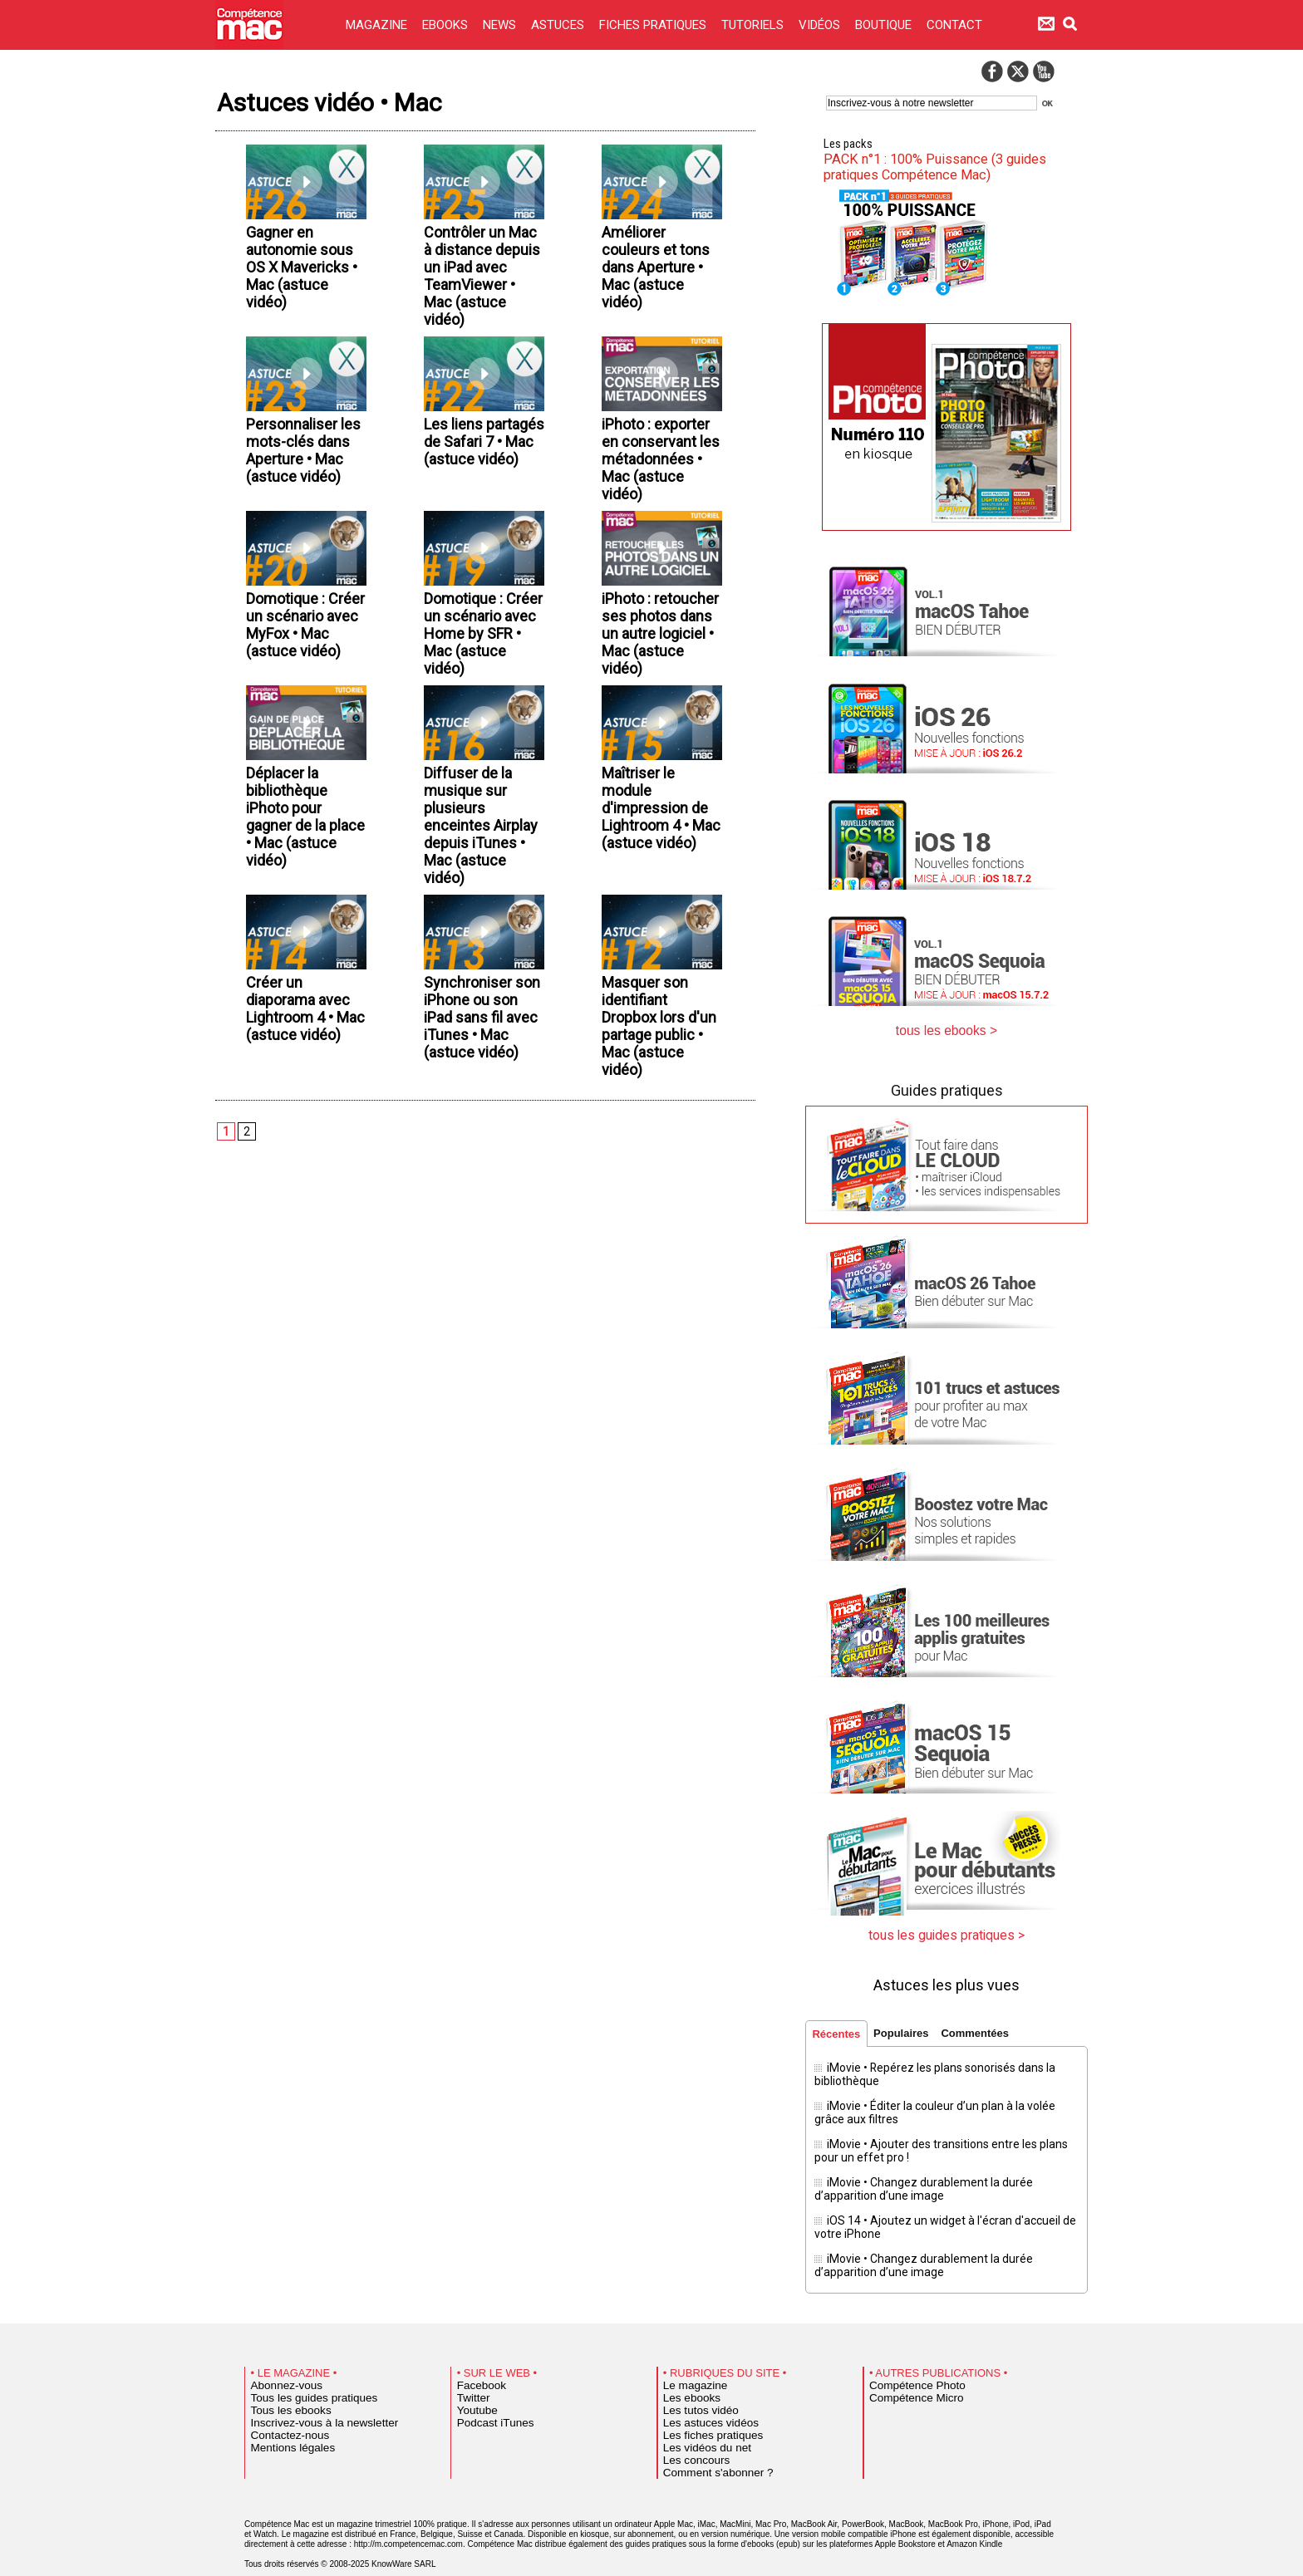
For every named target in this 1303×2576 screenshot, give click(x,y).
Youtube (473, 2388)
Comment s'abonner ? (706, 2451)
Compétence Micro (906, 2376)
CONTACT (954, 24)
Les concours (689, 2438)
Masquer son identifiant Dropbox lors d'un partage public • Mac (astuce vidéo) (654, 1150)
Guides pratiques (946, 1086)
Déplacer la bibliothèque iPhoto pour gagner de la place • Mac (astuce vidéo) (299, 924)
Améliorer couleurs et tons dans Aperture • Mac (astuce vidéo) (661, 273)
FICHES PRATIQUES (654, 24)
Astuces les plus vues (946, 1977)
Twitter (470, 2376)
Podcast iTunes (487, 2401)
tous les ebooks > (946, 1028)
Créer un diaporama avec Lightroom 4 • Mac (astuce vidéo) (304, 1140)
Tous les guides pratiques (301, 2376)
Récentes (838, 2028)
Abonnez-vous (279, 2363)
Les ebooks (686, 2376)
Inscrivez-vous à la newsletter (309, 2401)
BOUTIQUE (885, 24)
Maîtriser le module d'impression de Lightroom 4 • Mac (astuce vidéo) (660, 924)
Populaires (908, 2027)
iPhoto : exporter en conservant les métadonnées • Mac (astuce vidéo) (656, 510)
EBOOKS (446, 24)
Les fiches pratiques (702, 2413)
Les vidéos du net (698, 2426)
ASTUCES (559, 24)
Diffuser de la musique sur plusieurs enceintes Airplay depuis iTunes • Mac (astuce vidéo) (476, 933)
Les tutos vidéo (693, 2388)
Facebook (476, 2363)
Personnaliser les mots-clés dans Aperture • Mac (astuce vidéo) (301, 500)
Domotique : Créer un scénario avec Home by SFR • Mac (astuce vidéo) (479, 717)
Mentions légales (284, 2426)
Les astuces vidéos (701, 2401)
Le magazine (688, 2363)
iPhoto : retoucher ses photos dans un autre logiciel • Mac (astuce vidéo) (657, 717)
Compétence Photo (907, 2363)
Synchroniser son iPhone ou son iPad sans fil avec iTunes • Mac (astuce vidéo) (483, 1150)
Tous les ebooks (282, 2388)
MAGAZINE (378, 24)
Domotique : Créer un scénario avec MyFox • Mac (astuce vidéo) (299, 707)
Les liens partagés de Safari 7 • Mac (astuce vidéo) (476, 490)
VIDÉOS (821, 24)
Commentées (987, 2027)
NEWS (501, 24)
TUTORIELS (754, 24)
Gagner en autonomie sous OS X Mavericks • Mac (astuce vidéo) (304, 273)
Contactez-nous (282, 2413)
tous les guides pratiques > (947, 1929)
